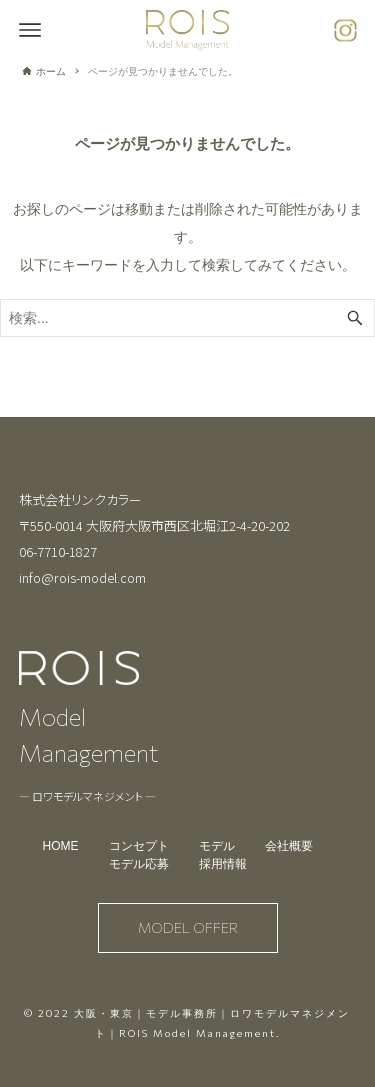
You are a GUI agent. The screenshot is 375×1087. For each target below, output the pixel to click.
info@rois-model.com (82, 577)
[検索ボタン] (355, 318)
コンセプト (139, 846)
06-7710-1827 (58, 551)
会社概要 (289, 846)
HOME (61, 846)
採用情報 (223, 864)
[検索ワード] (187, 318)
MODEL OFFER (188, 927)
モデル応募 (139, 864)
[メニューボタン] (30, 30)
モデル (217, 846)
